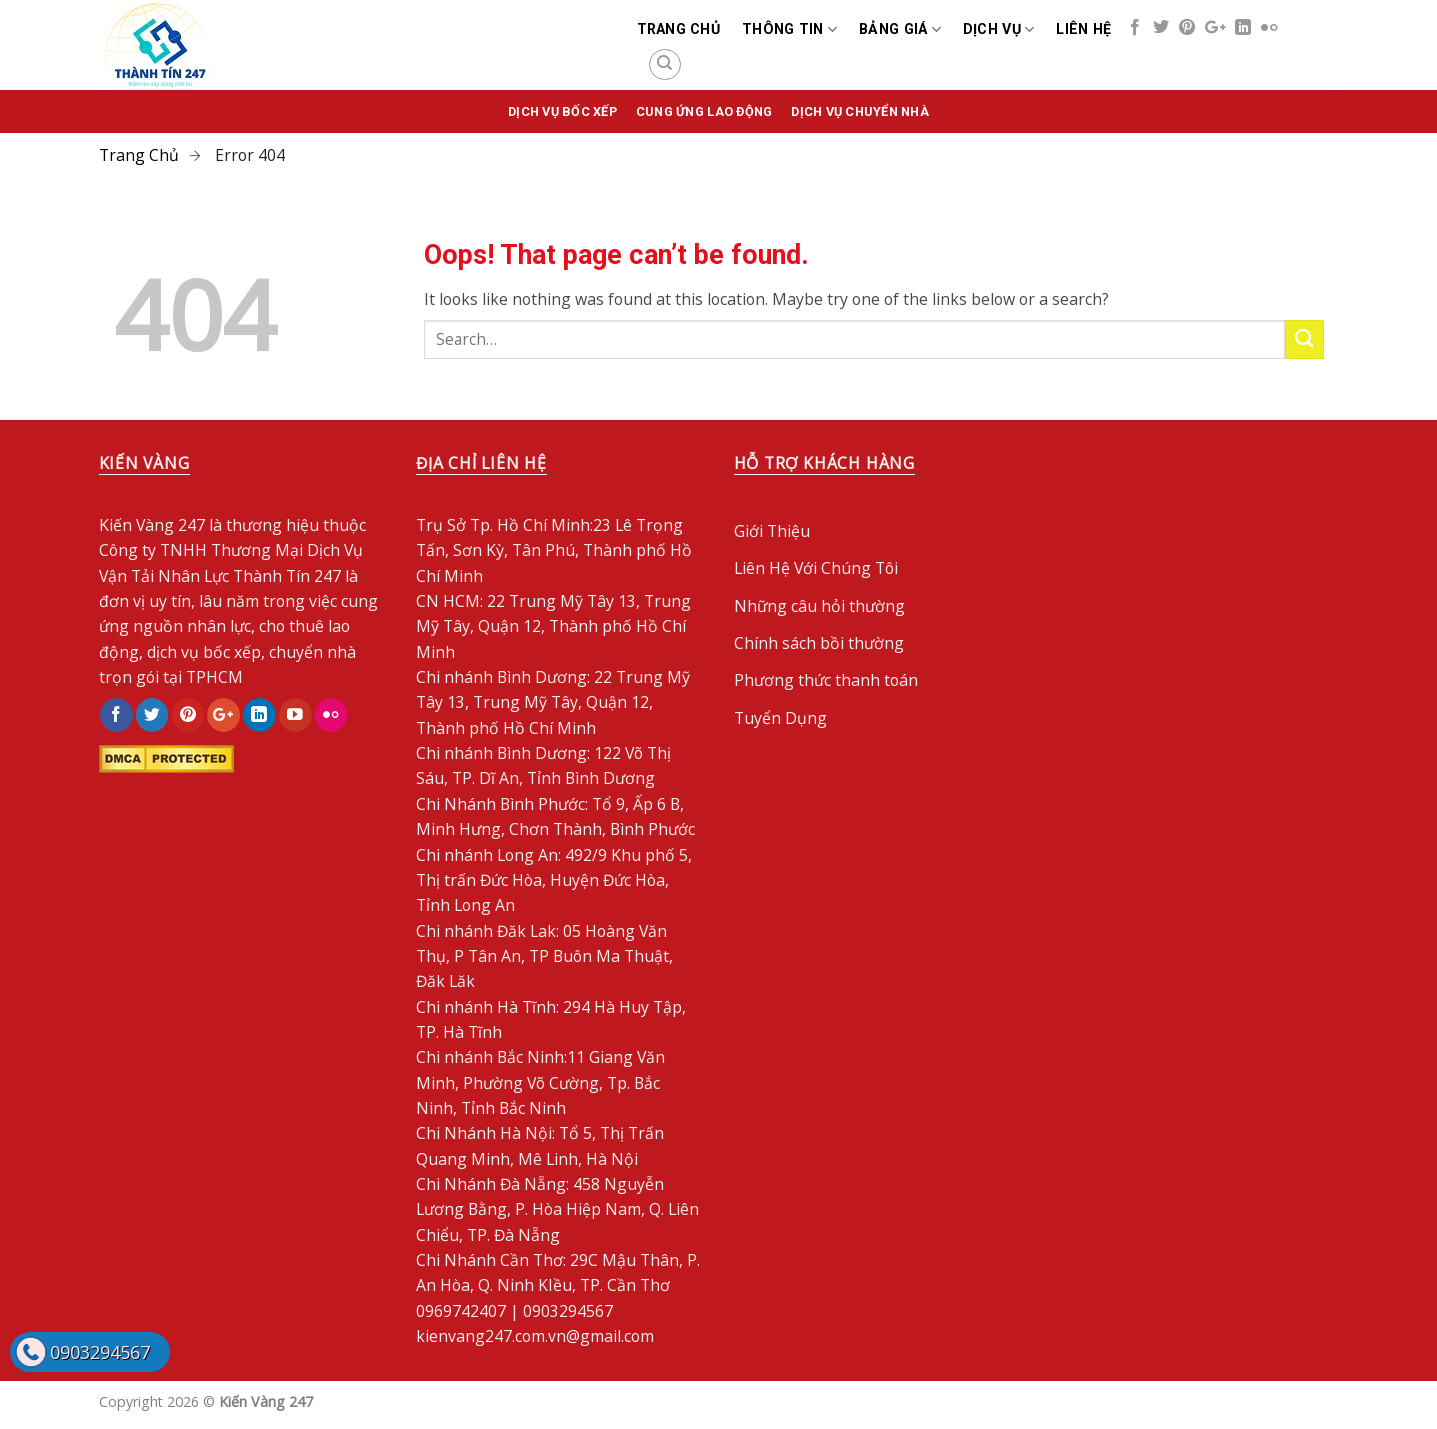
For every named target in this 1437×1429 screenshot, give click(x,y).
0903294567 (100, 1352)
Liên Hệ (1083, 29)
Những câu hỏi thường (819, 606)
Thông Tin (789, 29)
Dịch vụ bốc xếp (562, 111)
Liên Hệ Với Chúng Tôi (816, 568)
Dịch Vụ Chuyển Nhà (860, 111)
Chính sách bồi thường (819, 643)
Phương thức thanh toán (826, 680)
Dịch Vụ (998, 29)
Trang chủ (679, 29)
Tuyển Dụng (780, 718)
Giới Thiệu (772, 531)
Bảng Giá (900, 29)
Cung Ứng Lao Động (704, 111)
